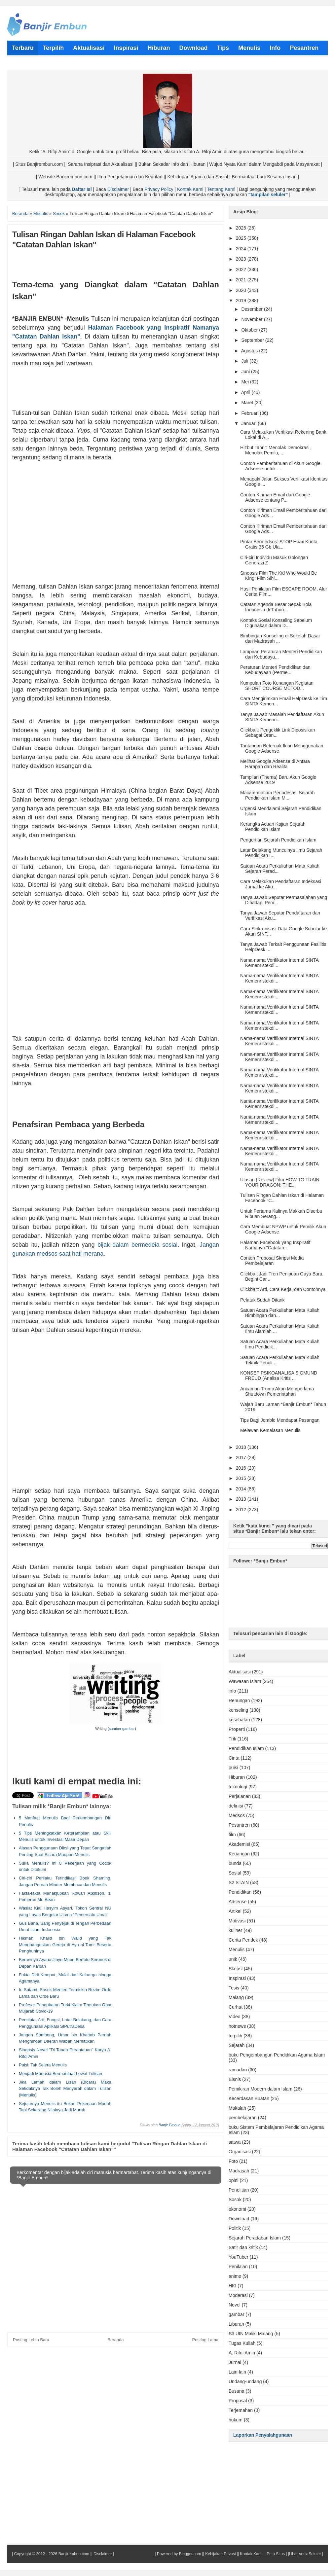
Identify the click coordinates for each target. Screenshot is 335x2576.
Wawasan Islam (245, 1681)
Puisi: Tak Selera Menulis (43, 2064)
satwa (235, 2142)
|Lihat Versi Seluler (304, 2554)
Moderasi (238, 2295)
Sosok (235, 2199)
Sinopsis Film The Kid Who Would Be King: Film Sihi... (278, 575)
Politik (235, 2228)
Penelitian (239, 2190)
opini (234, 2180)
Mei (245, 381)
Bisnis (235, 2079)
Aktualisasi (240, 1671)
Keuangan (239, 1853)
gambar (236, 2314)
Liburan (236, 2324)
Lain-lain (237, 2372)
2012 (241, 1509)
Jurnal (235, 2362)
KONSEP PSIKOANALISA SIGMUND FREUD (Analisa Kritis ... (278, 1375)
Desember (252, 309)
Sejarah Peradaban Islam (255, 2237)
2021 (241, 279)
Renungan (239, 1700)
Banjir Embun (169, 2125)
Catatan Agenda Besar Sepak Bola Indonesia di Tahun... (276, 607)
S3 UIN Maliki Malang (251, 2333)
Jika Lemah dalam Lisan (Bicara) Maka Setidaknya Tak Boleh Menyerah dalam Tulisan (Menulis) (65, 2088)
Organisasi (240, 2151)
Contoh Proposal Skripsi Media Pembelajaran (272, 1260)
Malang (236, 1997)
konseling (238, 1710)
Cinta (234, 1758)
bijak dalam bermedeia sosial (137, 1244)
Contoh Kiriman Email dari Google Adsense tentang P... (275, 497)
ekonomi (237, 2209)
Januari (249, 423)
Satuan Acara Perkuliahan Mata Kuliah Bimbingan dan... (279, 1312)
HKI (232, 2285)
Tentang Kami (221, 189)
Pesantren (239, 1825)
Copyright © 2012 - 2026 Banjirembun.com (51, 2554)
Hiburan (237, 1777)
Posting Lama (205, 2339)
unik (233, 1959)
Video (235, 2016)
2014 (241, 1488)
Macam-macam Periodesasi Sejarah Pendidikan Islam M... (277, 795)
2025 (241, 238)
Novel (235, 2305)
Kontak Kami (190, 189)
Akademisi (239, 1844)
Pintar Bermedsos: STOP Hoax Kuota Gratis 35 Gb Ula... (278, 544)
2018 (241, 1447)
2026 (241, 228)
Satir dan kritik (243, 2247)
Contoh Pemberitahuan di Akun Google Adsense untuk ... (280, 466)
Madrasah (239, 2170)
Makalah (237, 2108)
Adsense (237, 1901)
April (246, 392)
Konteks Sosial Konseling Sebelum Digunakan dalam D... (276, 623)
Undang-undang (245, 2381)
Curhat (235, 2007)
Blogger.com (190, 2554)
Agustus (250, 350)
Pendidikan (240, 1892)
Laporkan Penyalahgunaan (262, 2435)
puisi (233, 1767)
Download (239, 2218)
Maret (247, 402)
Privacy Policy (158, 189)
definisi (236, 1805)
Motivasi (237, 1920)
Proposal (238, 2400)
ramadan (238, 2069)
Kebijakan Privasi (220, 2554)
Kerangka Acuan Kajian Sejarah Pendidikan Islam (273, 826)
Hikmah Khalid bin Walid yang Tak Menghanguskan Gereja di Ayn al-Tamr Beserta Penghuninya (65, 1944)
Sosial (235, 1873)
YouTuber (238, 2257)
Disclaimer (118, 189)
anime (235, 2276)
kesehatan (239, 1719)
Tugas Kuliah (242, 2343)
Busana (236, 2391)
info (232, 1691)
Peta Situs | (277, 2554)
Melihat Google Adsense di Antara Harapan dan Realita (275, 764)
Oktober (250, 330)
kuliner (235, 1930)
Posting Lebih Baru (31, 2339)
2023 (241, 259)
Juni (246, 371)
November (252, 319)
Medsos (237, 1815)
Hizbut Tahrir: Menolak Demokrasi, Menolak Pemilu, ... (275, 450)
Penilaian (238, 2266)
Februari (250, 413)
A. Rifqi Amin (242, 2352)
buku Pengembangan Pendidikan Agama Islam (277, 2054)
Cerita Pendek (243, 1940)
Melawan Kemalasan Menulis (270, 1430)
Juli (245, 361)
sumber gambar (122, 1729)
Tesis (234, 1987)
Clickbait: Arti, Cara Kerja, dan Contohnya (282, 1289)
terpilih (235, 2035)
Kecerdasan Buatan (249, 2098)
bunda (235, 1863)
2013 (241, 1499)
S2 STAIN (239, 1882)
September (253, 340)
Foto (233, 2161)
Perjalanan (240, 1796)
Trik (232, 1738)
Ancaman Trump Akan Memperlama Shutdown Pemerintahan (277, 1391)
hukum (235, 2419)
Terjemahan (241, 2410)
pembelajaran (243, 2117)
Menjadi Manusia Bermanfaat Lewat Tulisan (60, 2073)
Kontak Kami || (253, 2554)
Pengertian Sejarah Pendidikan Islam (278, 839)
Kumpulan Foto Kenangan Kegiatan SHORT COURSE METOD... (277, 685)
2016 (241, 1468)
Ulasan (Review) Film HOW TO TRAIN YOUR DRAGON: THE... (279, 1182)
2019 (241, 300)
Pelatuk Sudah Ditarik (262, 1300)
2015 (241, 1478)
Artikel (235, 1911)
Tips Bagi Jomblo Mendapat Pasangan (279, 1420)
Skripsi (235, 1968)
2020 (241, 290)
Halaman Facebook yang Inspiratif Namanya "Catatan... (275, 1245)
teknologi (238, 1786)
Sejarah (236, 2045)
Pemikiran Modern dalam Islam (260, 2089)
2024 (241, 248)
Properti (237, 1729)
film (232, 1834)
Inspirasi (237, 1978)
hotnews (237, 2026)
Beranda (115, 2339)
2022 (241, 269)
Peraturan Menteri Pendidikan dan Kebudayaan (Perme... (275, 669)
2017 (241, 1457)
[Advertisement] (115, 529)
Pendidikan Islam (246, 1748)
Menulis (236, 1949)
